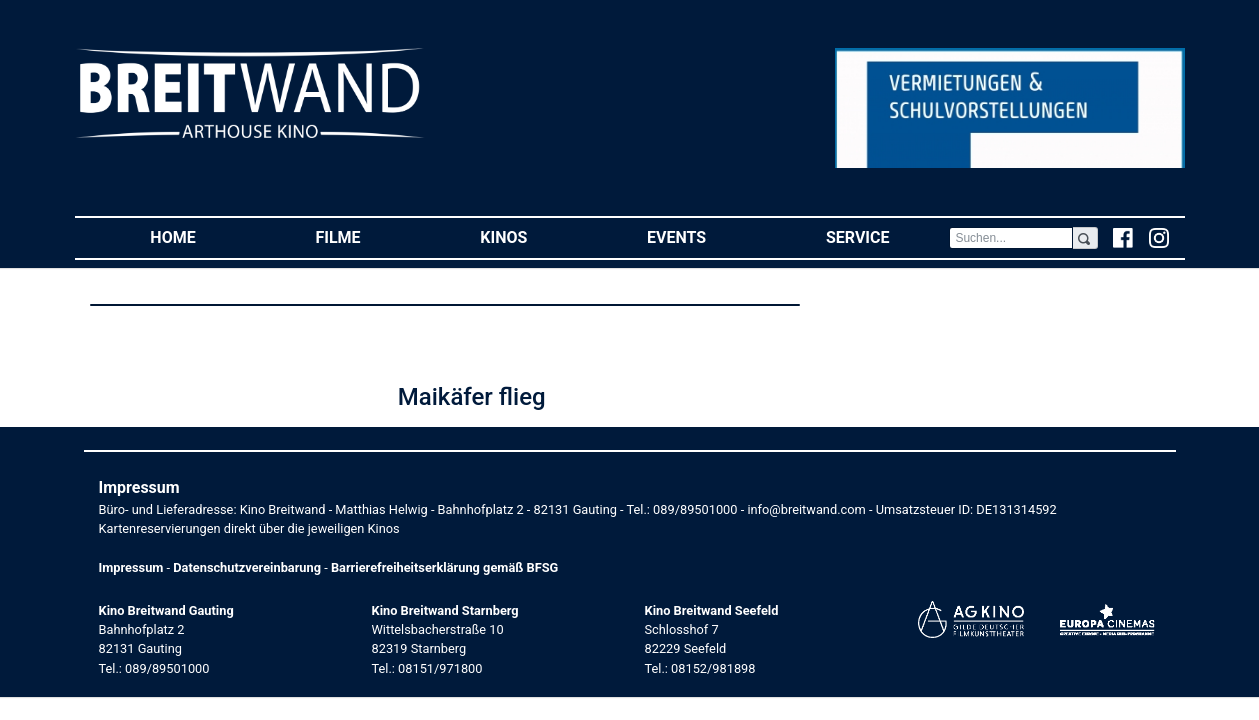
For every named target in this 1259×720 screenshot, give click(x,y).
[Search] (1011, 238)
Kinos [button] (533, 236)
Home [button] (202, 236)
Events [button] (706, 236)
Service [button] (887, 236)
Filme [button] (367, 236)
